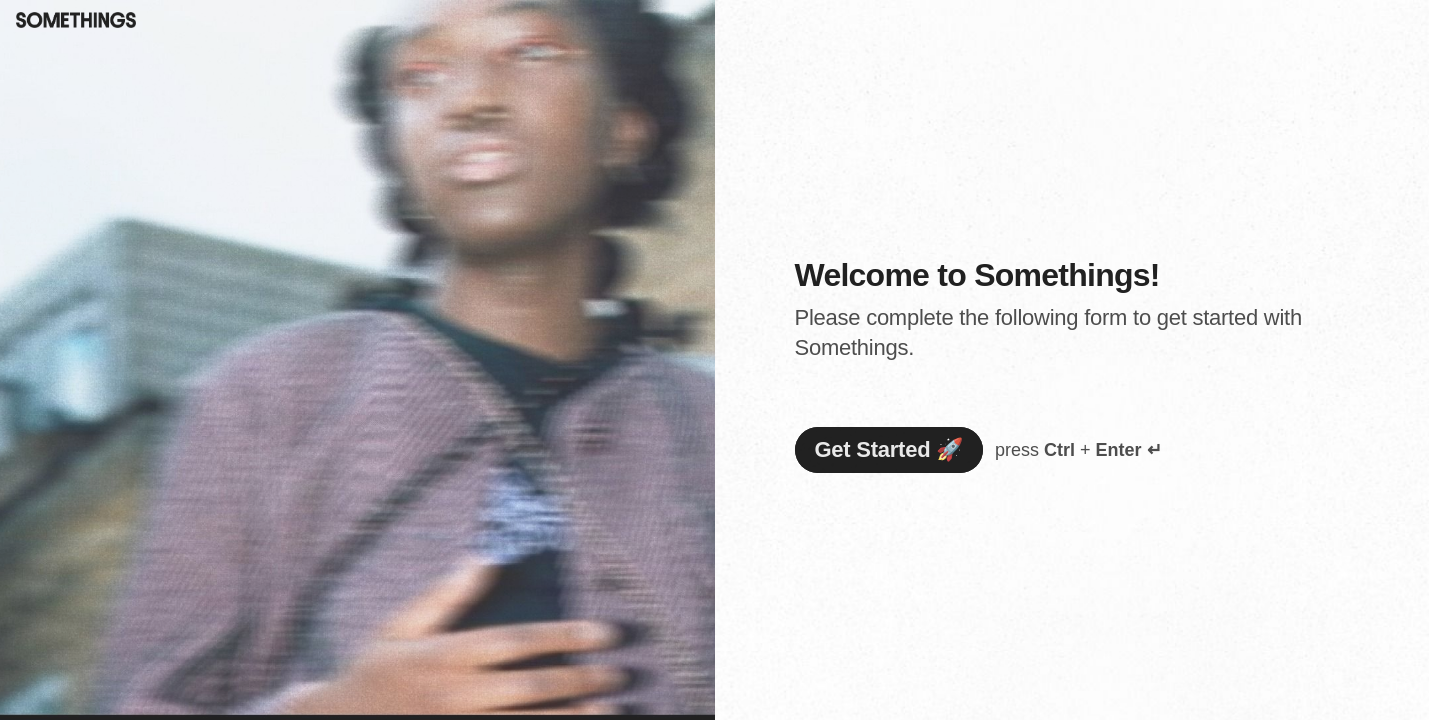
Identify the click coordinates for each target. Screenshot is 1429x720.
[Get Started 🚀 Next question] (889, 450)
